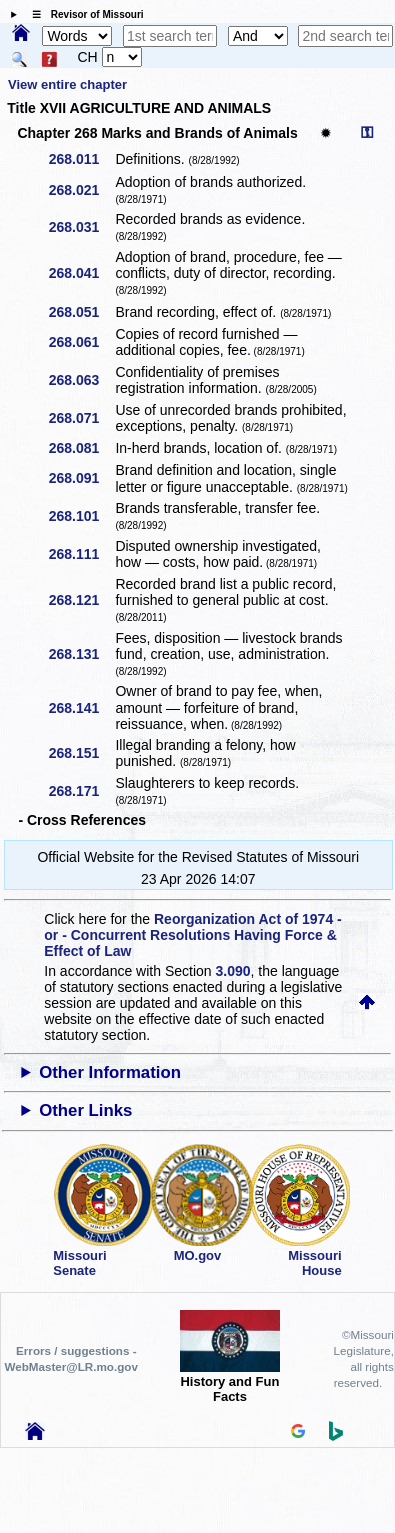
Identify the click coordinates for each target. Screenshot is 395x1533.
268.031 (81, 227)
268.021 (81, 190)
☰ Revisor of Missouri (83, 14)
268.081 (81, 448)
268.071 (81, 418)
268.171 (81, 791)
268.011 (81, 159)
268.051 (81, 312)
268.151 (81, 753)
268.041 (81, 273)
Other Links (85, 1110)
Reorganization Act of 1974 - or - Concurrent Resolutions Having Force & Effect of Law (192, 935)
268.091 (81, 478)
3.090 (233, 971)
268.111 (81, 554)
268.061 (81, 342)
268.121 (81, 600)
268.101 (81, 516)
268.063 (81, 380)
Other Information (110, 1072)
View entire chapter (67, 84)
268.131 (81, 654)
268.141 (81, 708)
